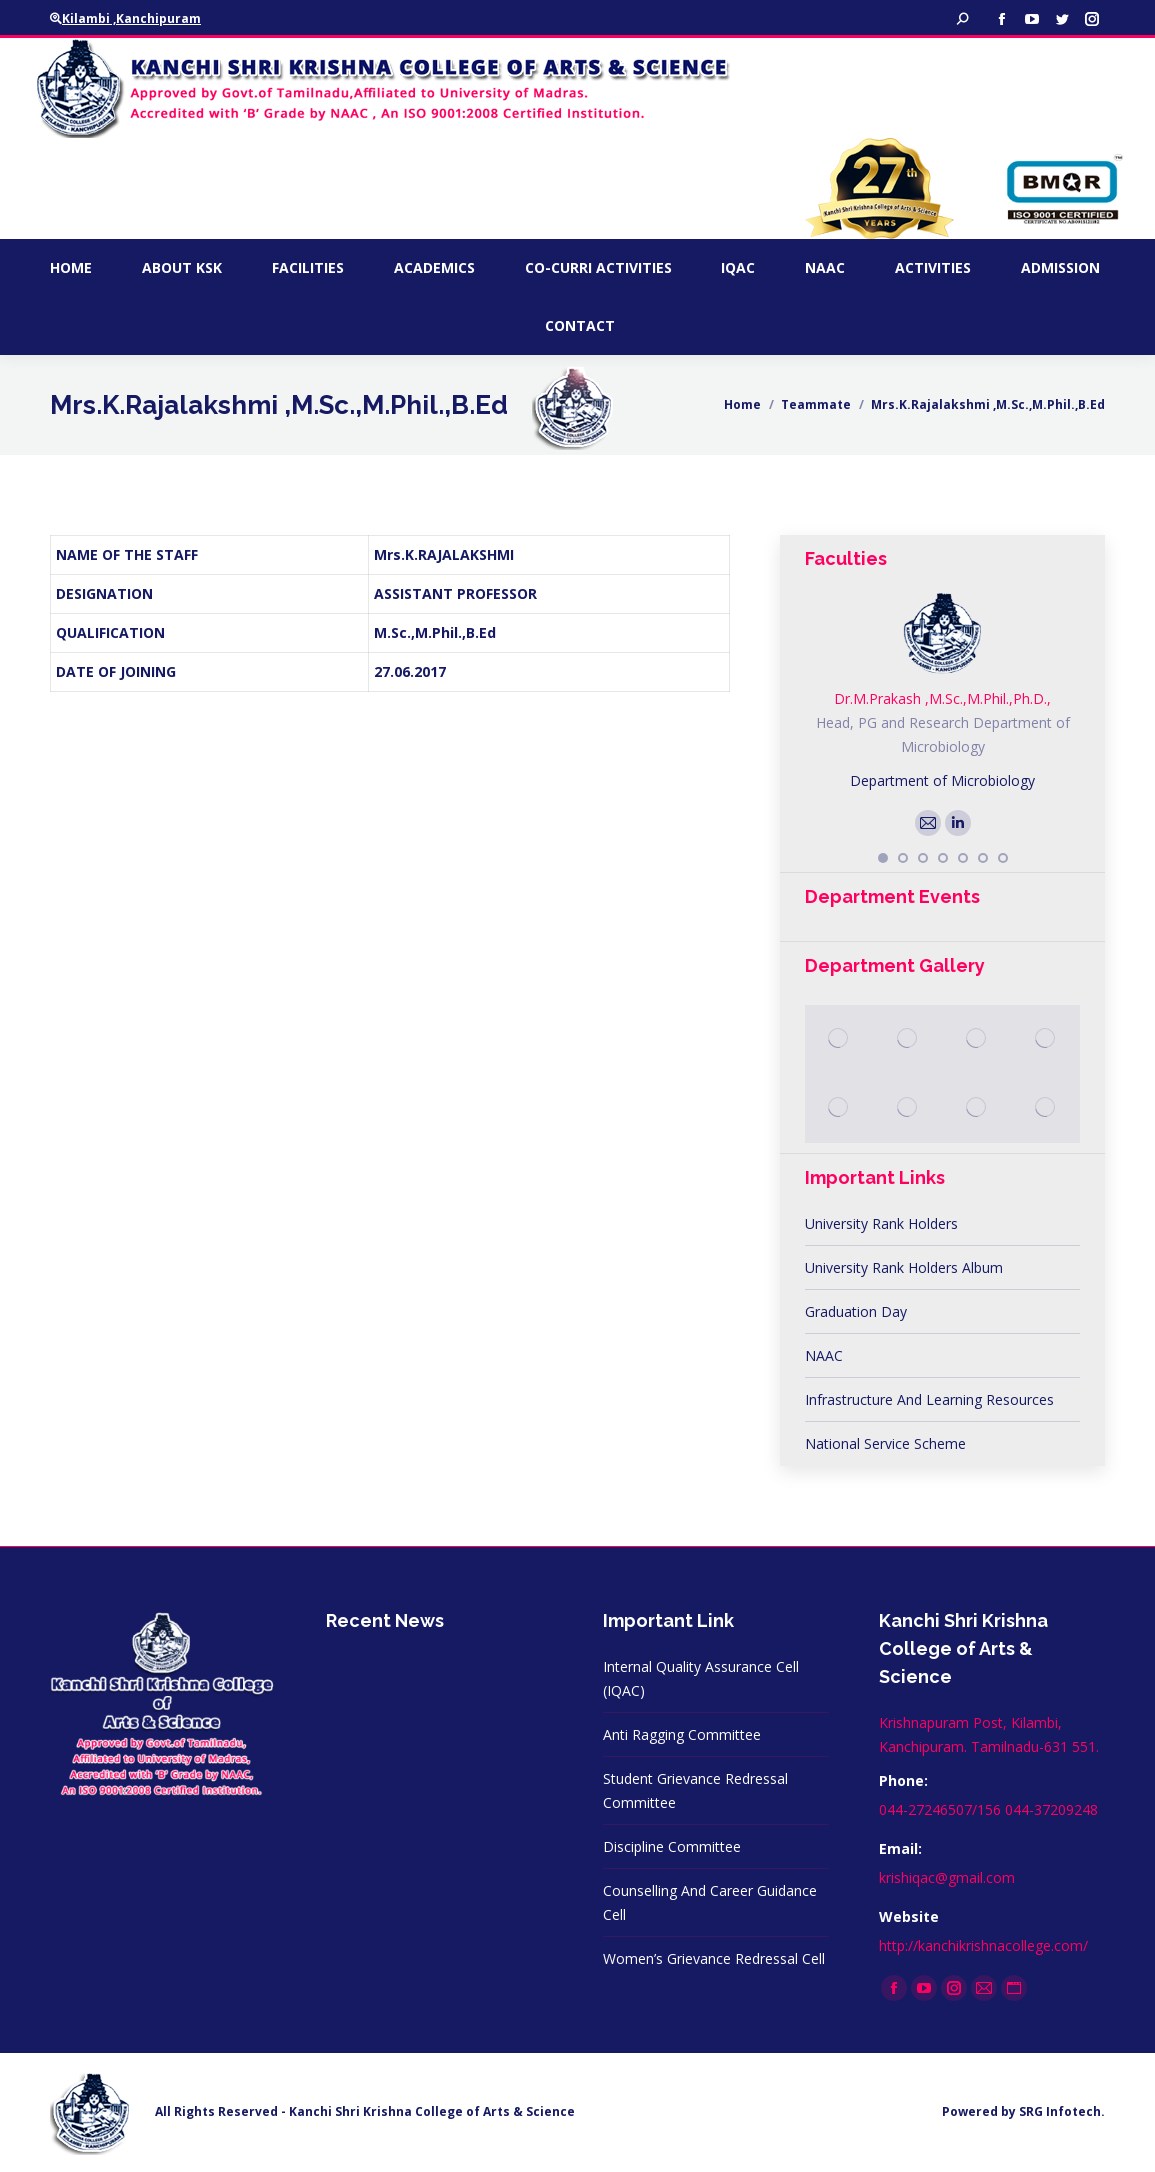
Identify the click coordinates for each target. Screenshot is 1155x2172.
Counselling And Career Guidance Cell (710, 1902)
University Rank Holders (881, 1223)
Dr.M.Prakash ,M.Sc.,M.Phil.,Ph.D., (942, 698)
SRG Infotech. (1062, 2111)
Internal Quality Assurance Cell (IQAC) (701, 1678)
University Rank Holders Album (904, 1267)
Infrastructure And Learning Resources (929, 1399)
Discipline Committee (672, 1846)
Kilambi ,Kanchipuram (125, 18)
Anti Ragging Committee (682, 1734)
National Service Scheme (885, 1443)
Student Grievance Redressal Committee (695, 1790)
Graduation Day (856, 1311)
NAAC (824, 1355)
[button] (883, 858)
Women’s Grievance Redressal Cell (714, 1958)
